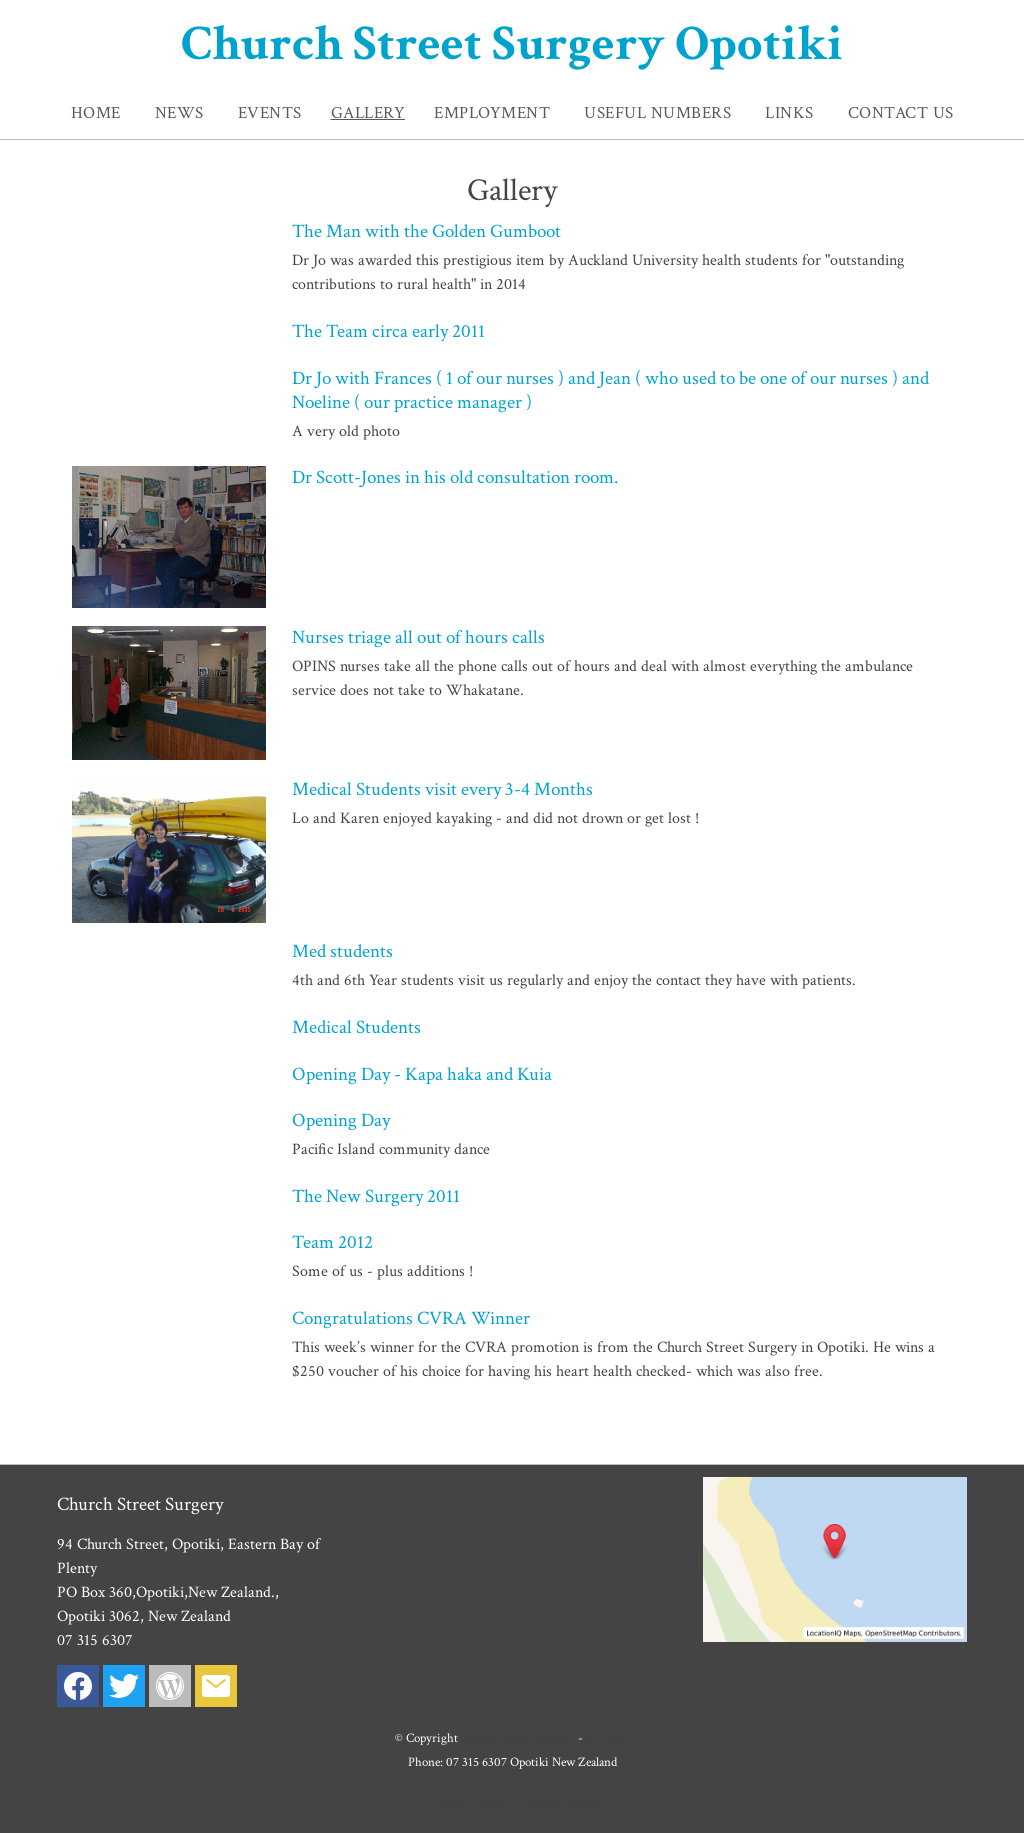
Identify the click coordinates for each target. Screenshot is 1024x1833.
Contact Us (901, 113)
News (179, 113)
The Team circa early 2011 (388, 331)
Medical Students (356, 1027)
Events (270, 113)
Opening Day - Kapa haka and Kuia (422, 1074)
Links (789, 113)
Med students (342, 951)
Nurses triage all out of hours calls (418, 637)
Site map (607, 1738)
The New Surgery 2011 (376, 1196)
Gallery (368, 113)
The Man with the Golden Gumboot (426, 231)
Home (96, 113)
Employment (492, 113)
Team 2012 (332, 1242)
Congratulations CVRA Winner (411, 1318)
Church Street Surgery (518, 1738)
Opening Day (341, 1120)
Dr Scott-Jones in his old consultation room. (455, 477)
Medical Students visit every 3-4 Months (442, 789)
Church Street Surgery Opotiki (512, 44)
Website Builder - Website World (512, 1802)
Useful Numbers (657, 113)
